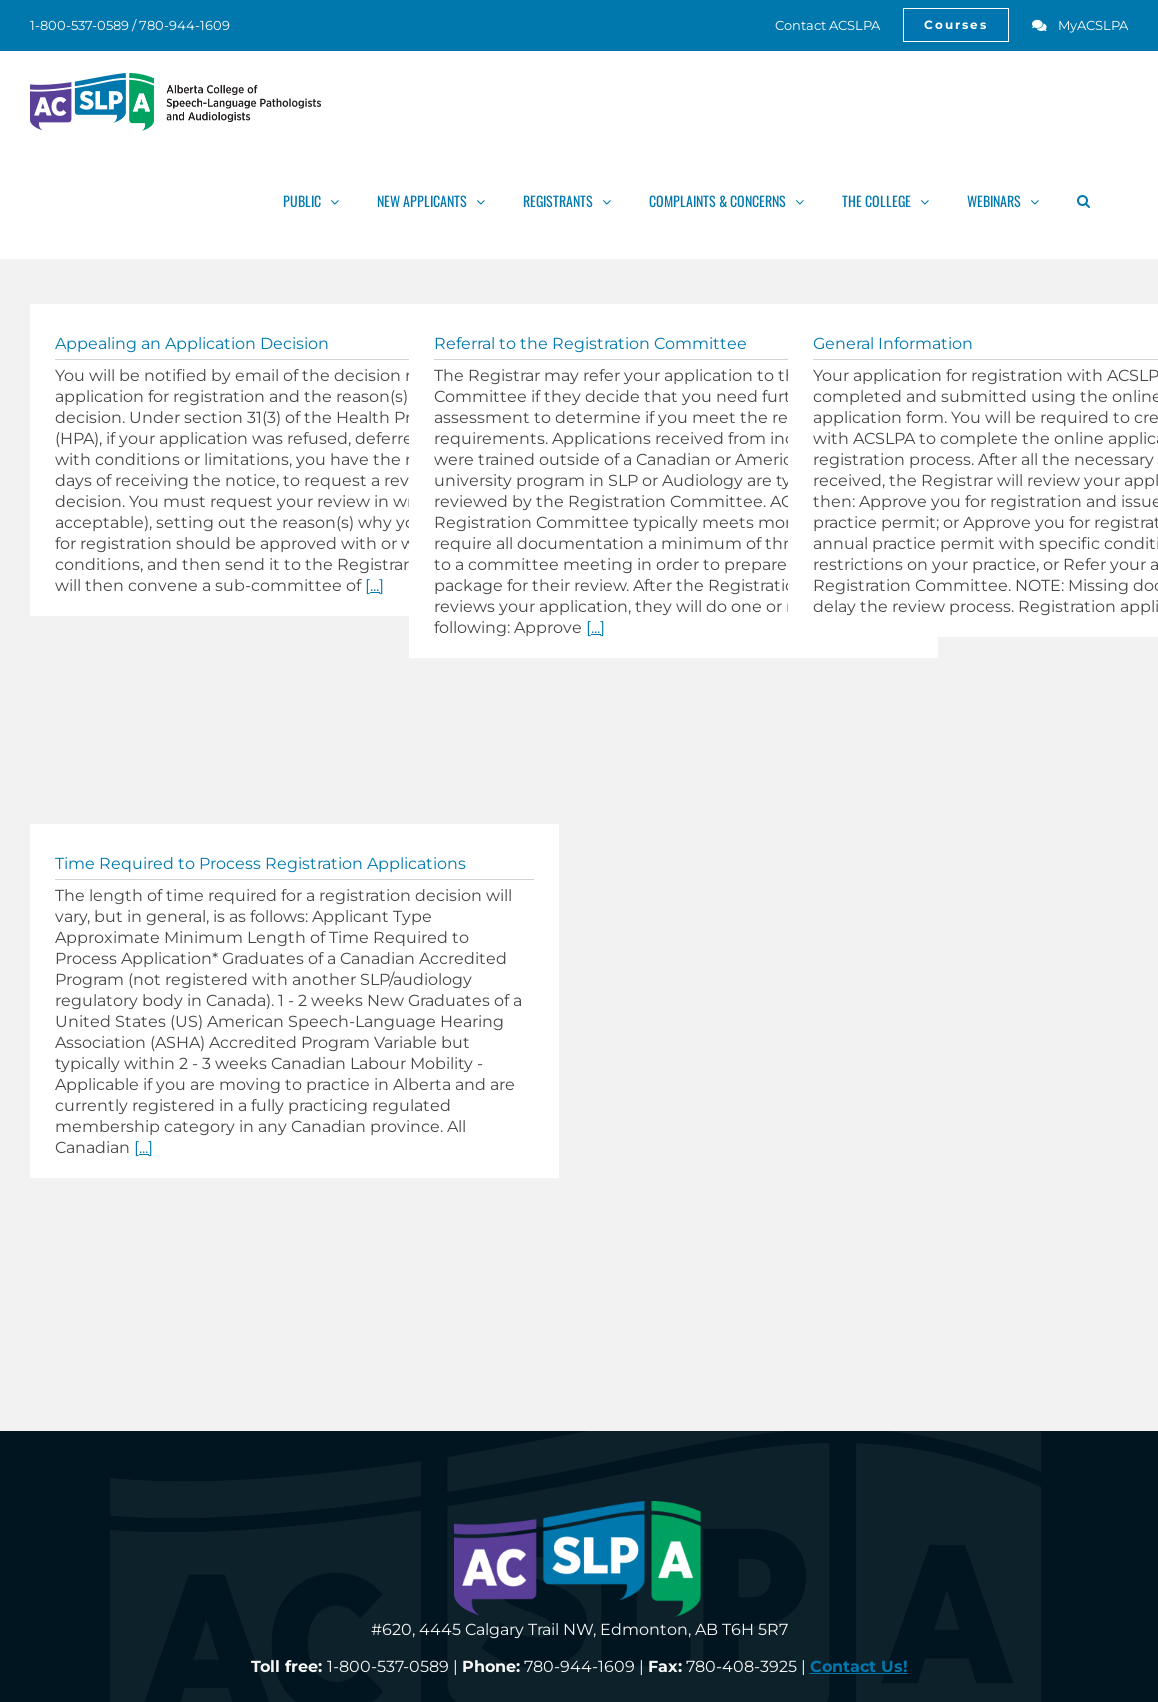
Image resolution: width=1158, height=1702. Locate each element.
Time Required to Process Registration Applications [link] (260, 863)
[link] (816, 25)
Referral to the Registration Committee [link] (590, 343)
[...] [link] (374, 585)
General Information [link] (893, 343)
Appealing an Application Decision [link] (192, 343)
